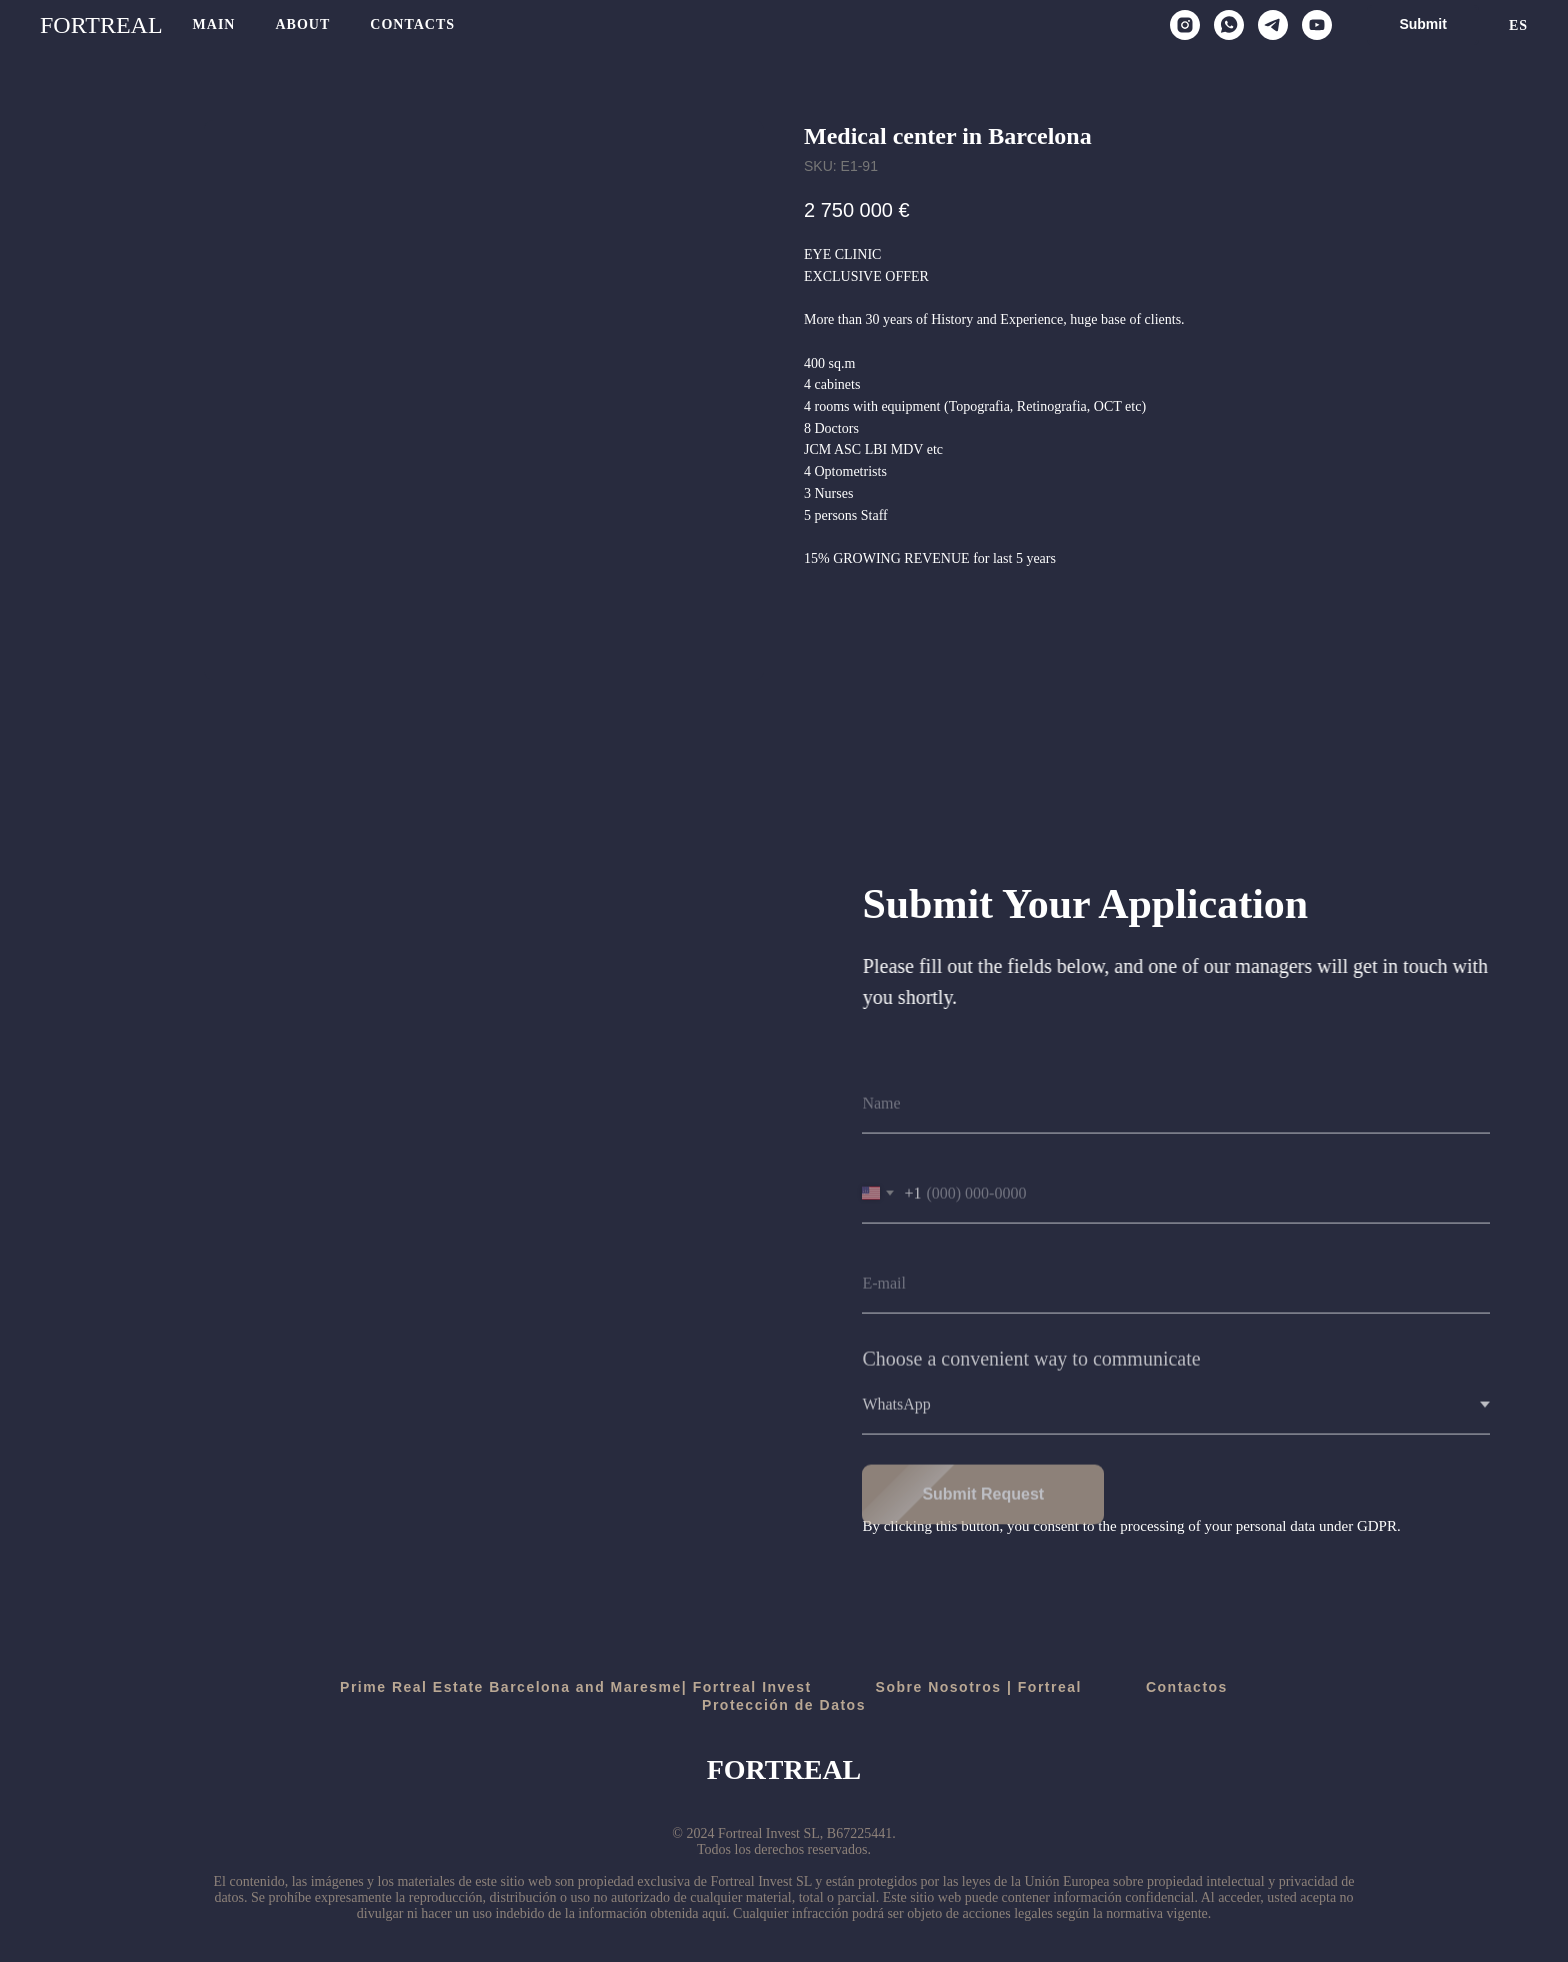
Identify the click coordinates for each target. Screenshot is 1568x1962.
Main (214, 24)
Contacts (412, 24)
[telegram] (1273, 25)
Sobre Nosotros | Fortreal (979, 1687)
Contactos (1187, 1687)
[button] (1422, 25)
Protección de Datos (784, 1705)
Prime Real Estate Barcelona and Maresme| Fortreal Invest (576, 1687)
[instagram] (1185, 25)
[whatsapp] (1229, 25)
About (302, 24)
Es (1518, 25)
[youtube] (1317, 25)
